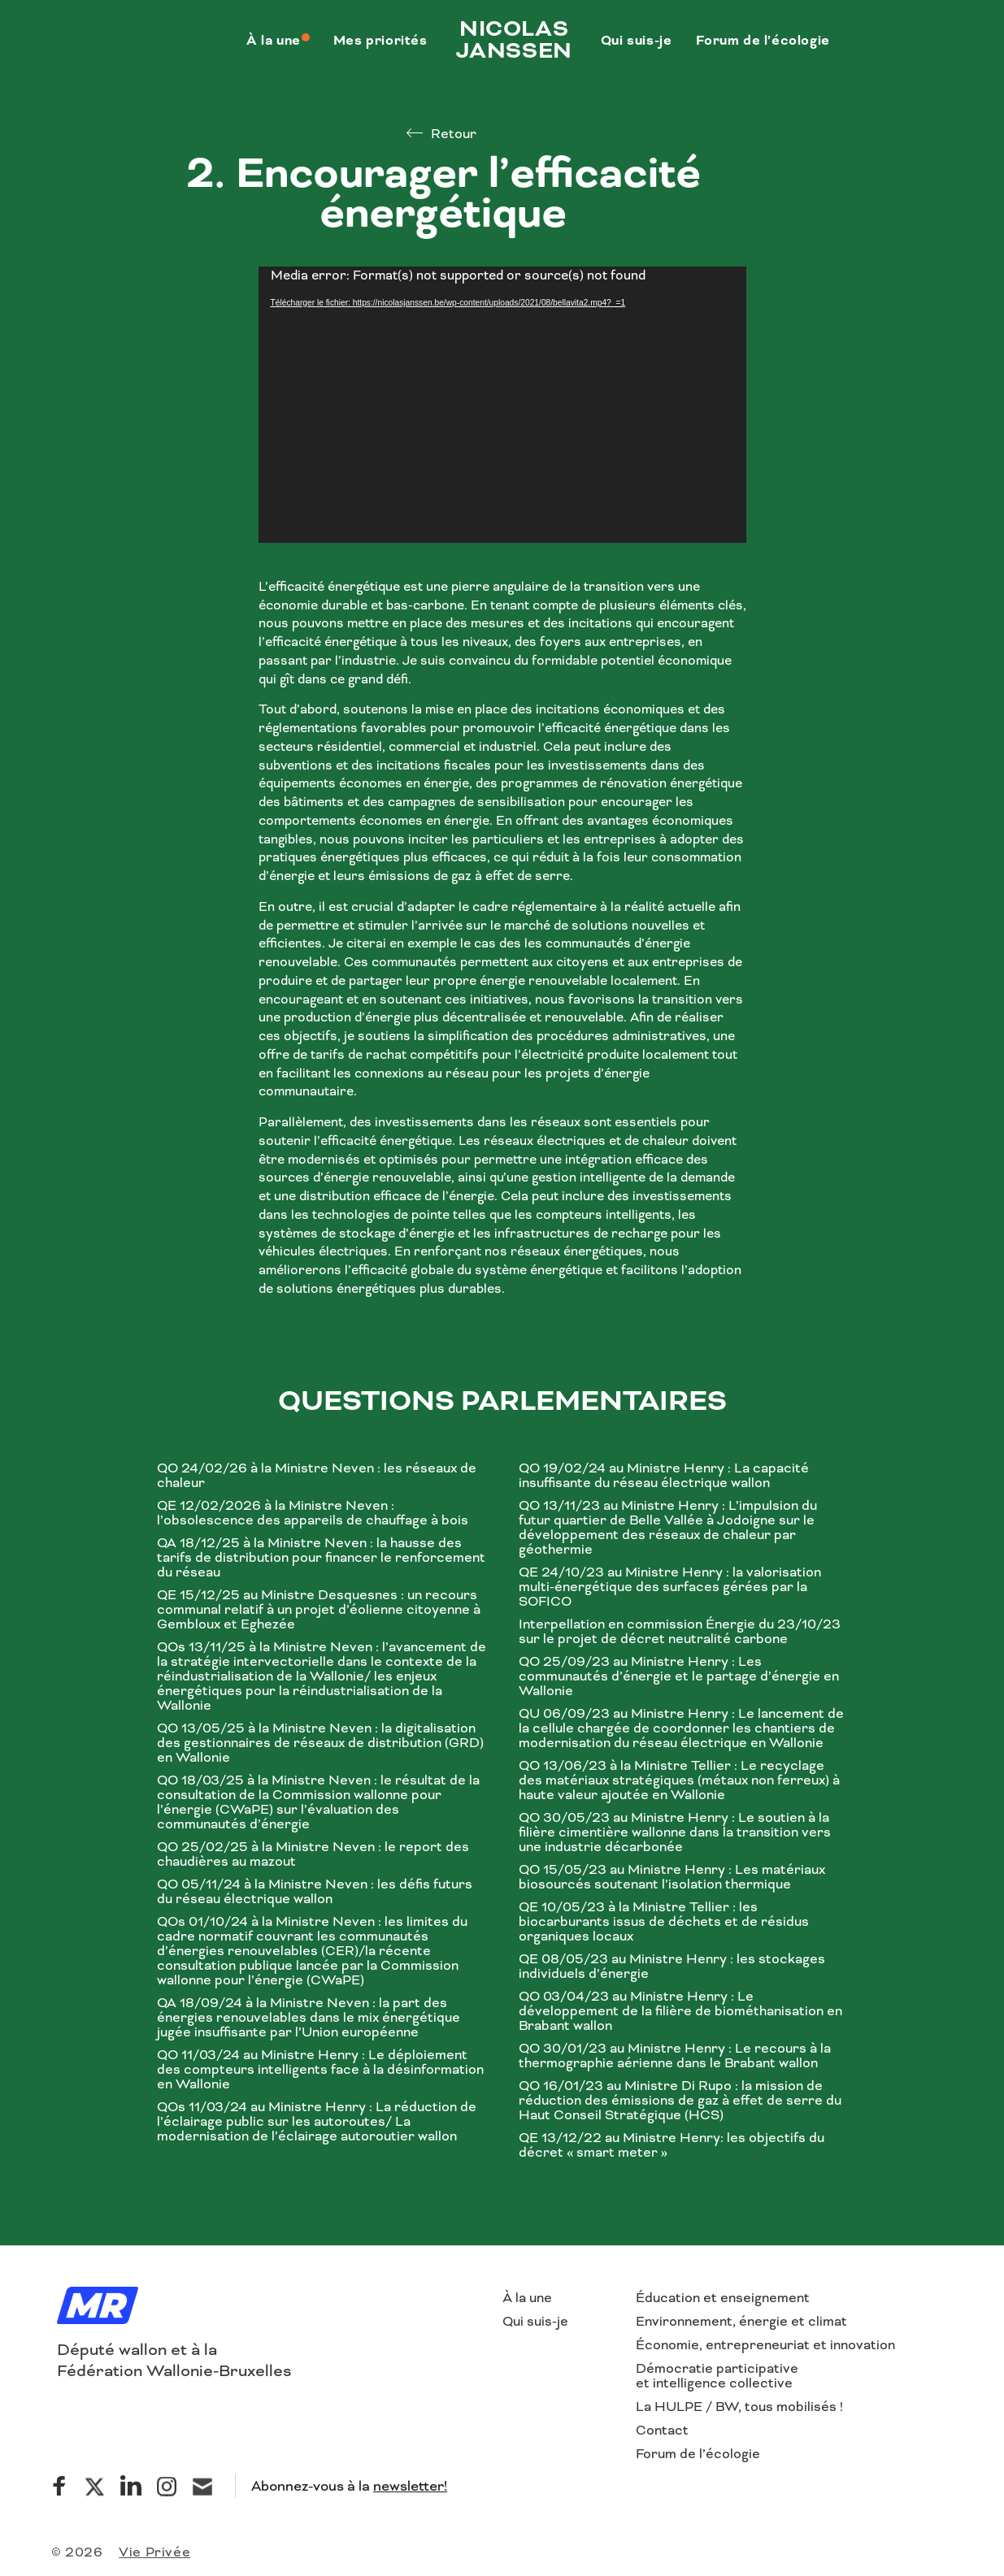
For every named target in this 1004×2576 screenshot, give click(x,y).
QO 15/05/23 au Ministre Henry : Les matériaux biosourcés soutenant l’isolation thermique (672, 1877)
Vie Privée (154, 2552)
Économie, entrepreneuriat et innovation (765, 2344)
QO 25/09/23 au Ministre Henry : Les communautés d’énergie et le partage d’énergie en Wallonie (679, 1676)
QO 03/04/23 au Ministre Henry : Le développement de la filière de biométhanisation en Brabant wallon (680, 2011)
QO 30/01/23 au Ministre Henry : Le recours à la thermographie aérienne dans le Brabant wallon (675, 2056)
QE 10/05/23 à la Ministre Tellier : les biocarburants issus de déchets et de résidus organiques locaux (664, 1922)
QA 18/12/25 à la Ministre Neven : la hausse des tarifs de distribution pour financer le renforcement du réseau (321, 1558)
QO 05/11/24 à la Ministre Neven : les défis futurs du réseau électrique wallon (314, 1891)
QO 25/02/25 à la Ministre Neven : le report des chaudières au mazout (313, 1854)
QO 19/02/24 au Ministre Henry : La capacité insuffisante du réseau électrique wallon (664, 1475)
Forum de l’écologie (698, 2453)
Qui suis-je (535, 2321)
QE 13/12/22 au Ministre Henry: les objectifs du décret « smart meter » (671, 2145)
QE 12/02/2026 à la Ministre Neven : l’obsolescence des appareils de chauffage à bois (312, 1513)
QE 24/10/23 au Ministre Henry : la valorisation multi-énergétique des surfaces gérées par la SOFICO (670, 1587)
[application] (502, 405)
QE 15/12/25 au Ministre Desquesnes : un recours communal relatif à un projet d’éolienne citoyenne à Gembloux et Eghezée (318, 1610)
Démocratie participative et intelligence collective (717, 2376)
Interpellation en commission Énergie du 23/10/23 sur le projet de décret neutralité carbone (680, 1631)
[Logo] (97, 2307)
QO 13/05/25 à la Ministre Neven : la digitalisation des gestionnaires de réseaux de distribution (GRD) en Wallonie (320, 1743)
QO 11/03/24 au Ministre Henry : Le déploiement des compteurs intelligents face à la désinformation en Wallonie (320, 2070)
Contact (662, 2430)
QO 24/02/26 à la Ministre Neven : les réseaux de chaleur (316, 1475)
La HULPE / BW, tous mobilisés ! (739, 2406)
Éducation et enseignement (723, 2297)
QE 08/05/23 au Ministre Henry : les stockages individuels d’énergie (672, 1966)
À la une (527, 2297)
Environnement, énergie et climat (741, 2321)
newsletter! (410, 2486)
